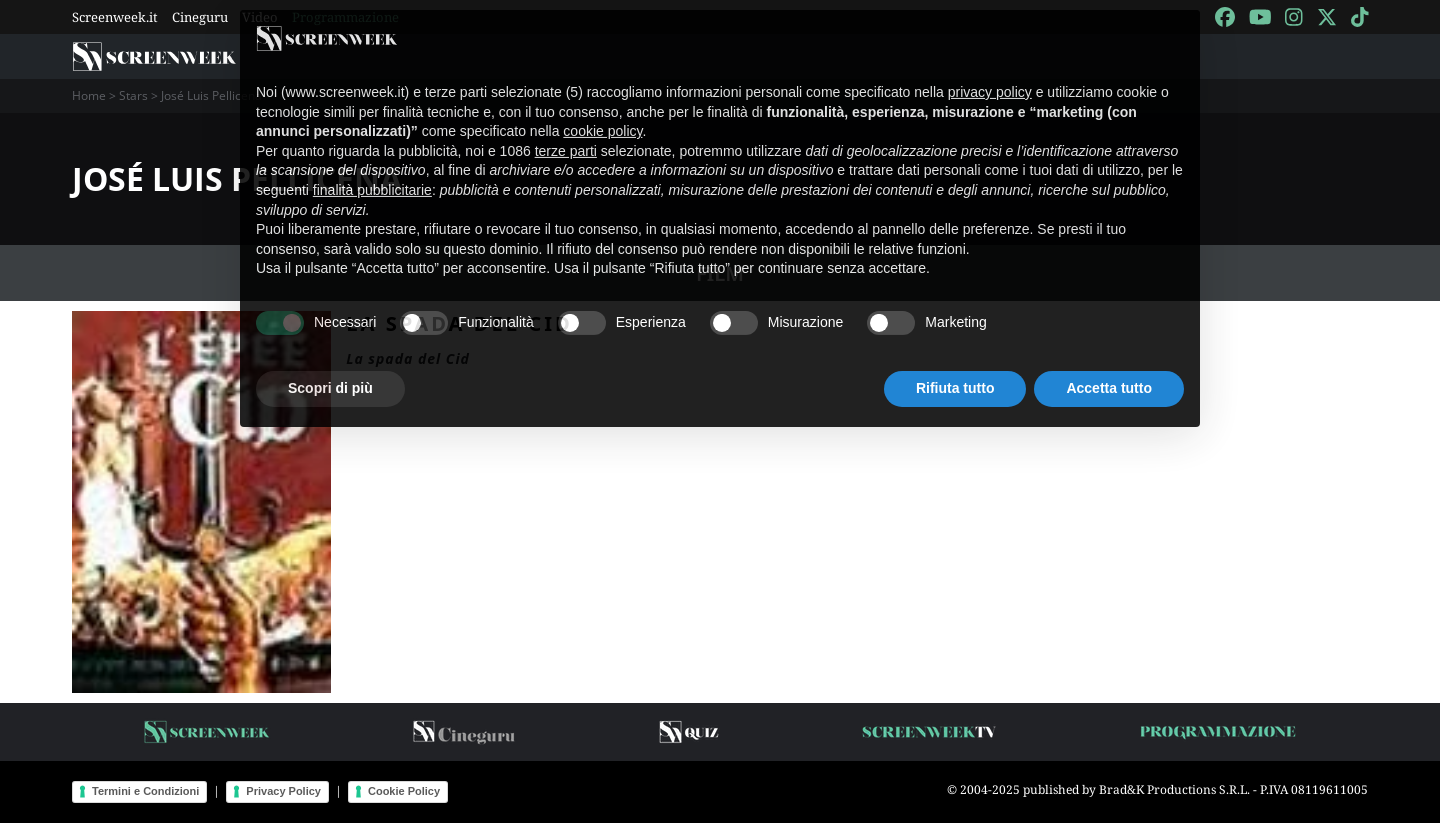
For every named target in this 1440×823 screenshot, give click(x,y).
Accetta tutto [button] (1109, 370)
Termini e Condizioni (145, 791)
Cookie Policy (404, 791)
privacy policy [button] (990, 74)
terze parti (566, 133)
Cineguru (200, 17)
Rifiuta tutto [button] (955, 370)
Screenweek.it (115, 17)
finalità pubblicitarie (372, 172)
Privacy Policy (283, 791)
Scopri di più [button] (330, 370)
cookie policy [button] (602, 113)
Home (89, 95)
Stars (133, 95)
